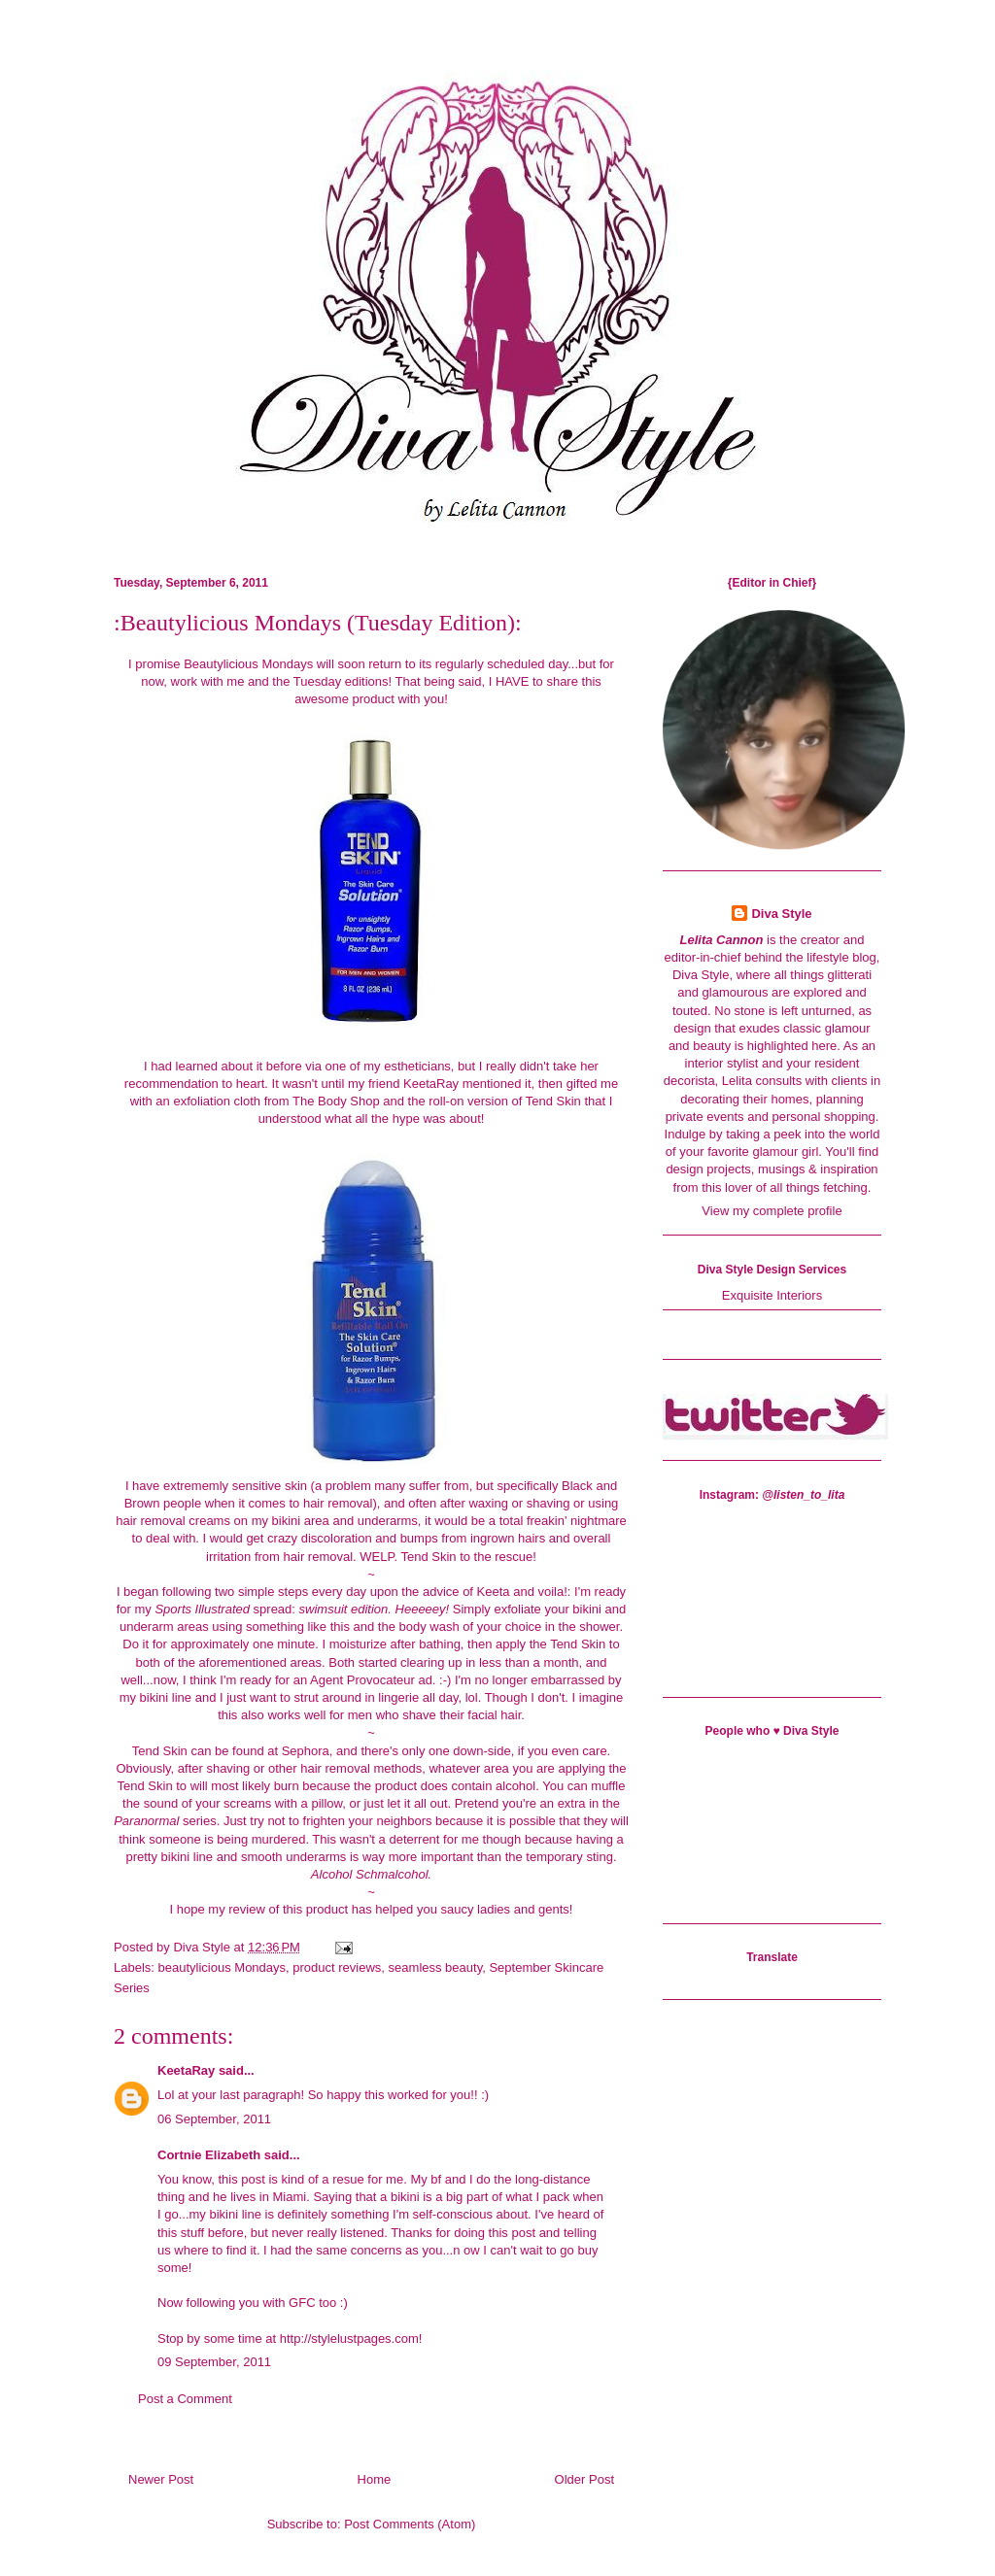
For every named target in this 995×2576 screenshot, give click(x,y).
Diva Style (781, 913)
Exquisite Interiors (772, 1295)
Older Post (584, 2479)
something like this (298, 1626)
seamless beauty (436, 1967)
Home (375, 2479)
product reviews (336, 1967)
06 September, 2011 (214, 2119)
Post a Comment (185, 2398)
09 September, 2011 (214, 2362)
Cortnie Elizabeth (208, 2155)
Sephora (305, 1751)
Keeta (493, 1591)
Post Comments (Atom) (409, 2524)
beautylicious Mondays (222, 1967)
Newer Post (160, 2479)
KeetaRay (431, 1083)
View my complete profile (771, 1210)
